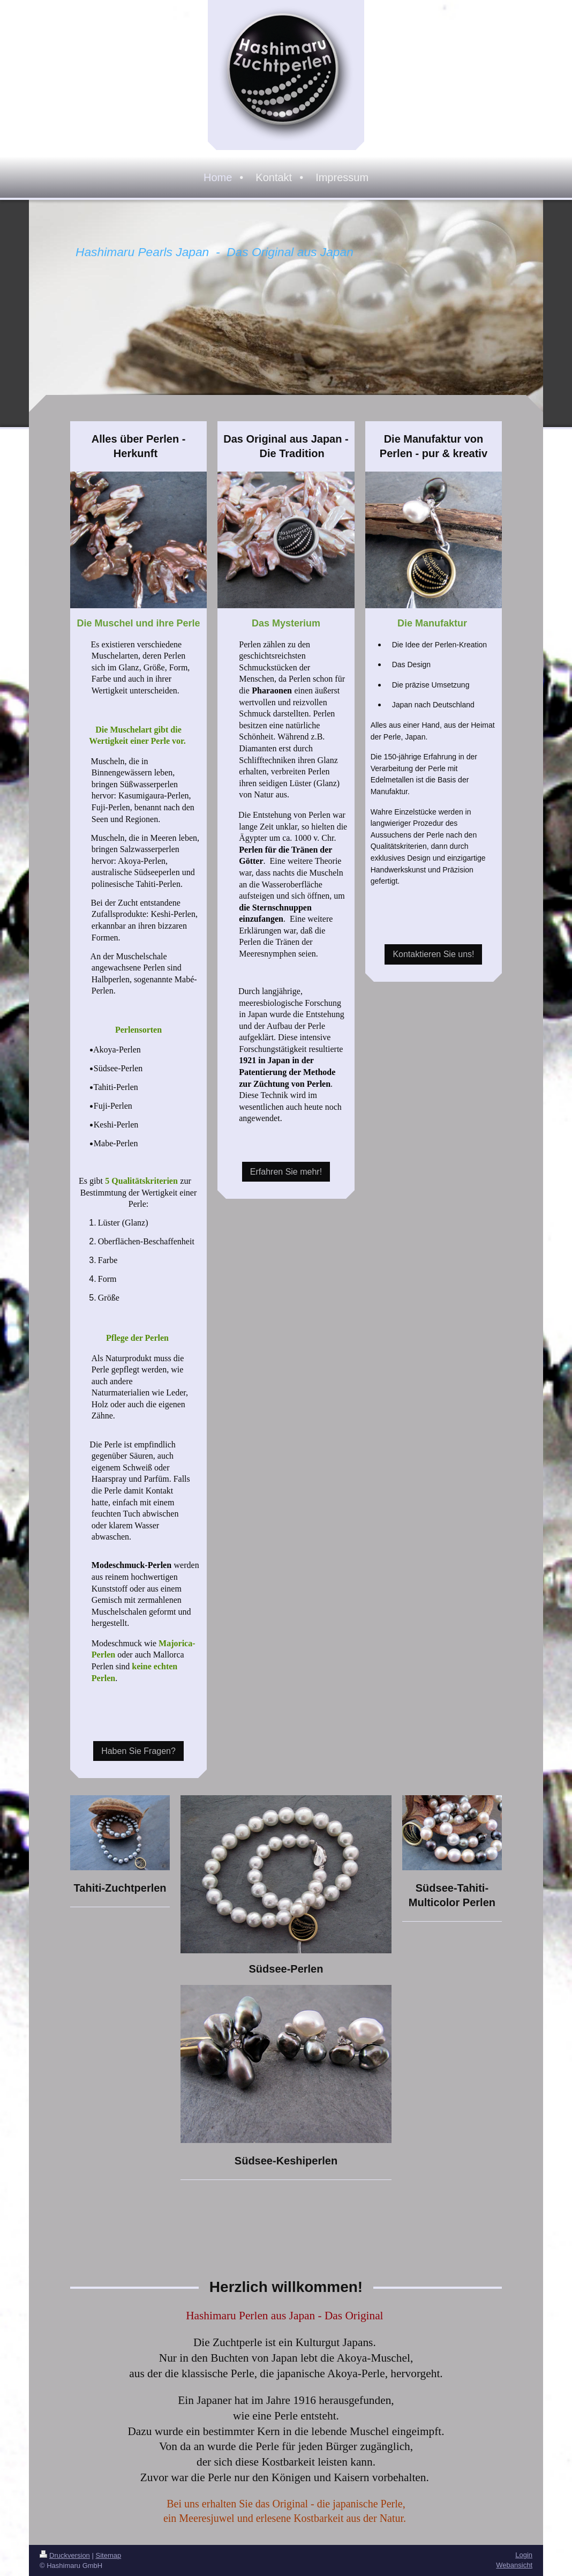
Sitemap (109, 2555)
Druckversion (65, 2555)
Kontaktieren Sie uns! (433, 954)
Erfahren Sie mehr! (286, 1171)
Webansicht (514, 2565)
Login (523, 2555)
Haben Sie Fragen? (138, 1751)
